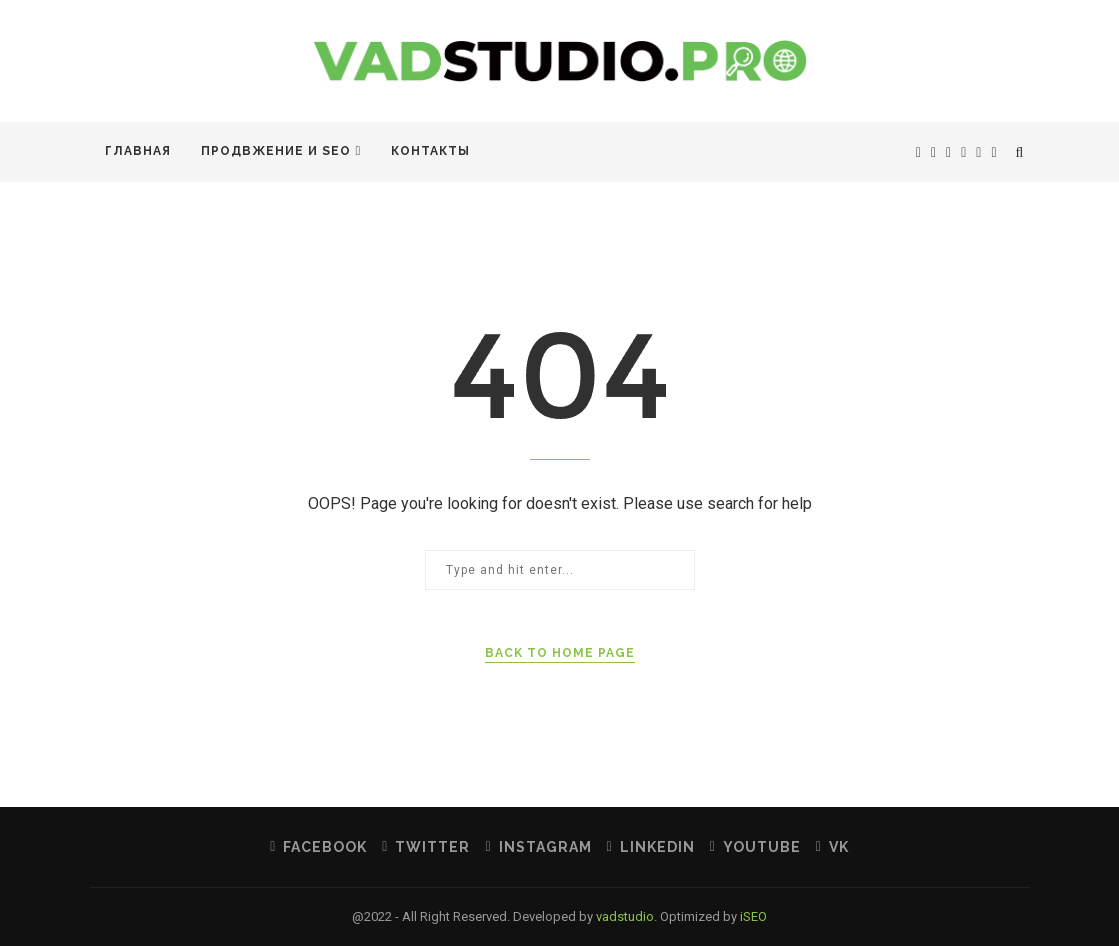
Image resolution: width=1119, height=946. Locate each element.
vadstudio (625, 916)
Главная (138, 151)
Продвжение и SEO (276, 151)
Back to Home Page (560, 653)
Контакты (430, 151)
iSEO (753, 916)
